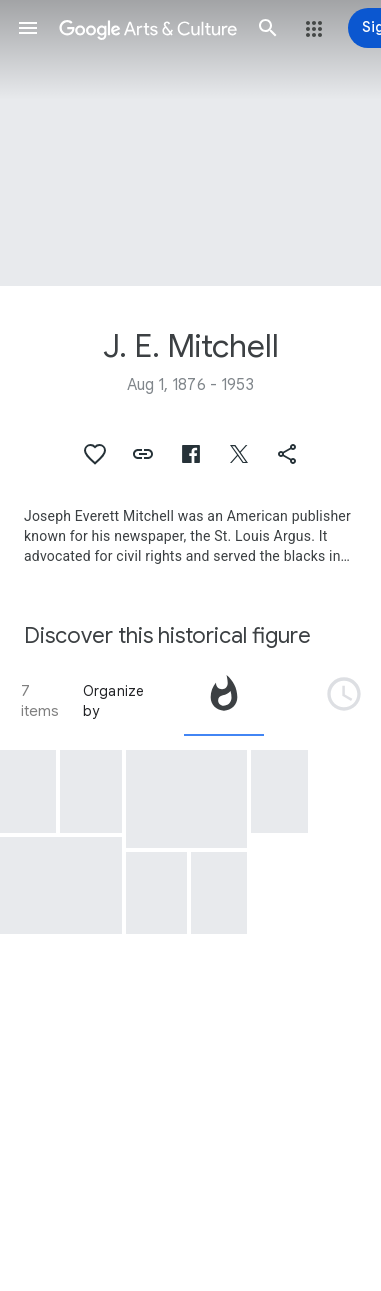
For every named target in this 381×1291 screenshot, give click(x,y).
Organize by (114, 701)
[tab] (224, 701)
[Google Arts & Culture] (148, 28)
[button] (28, 28)
